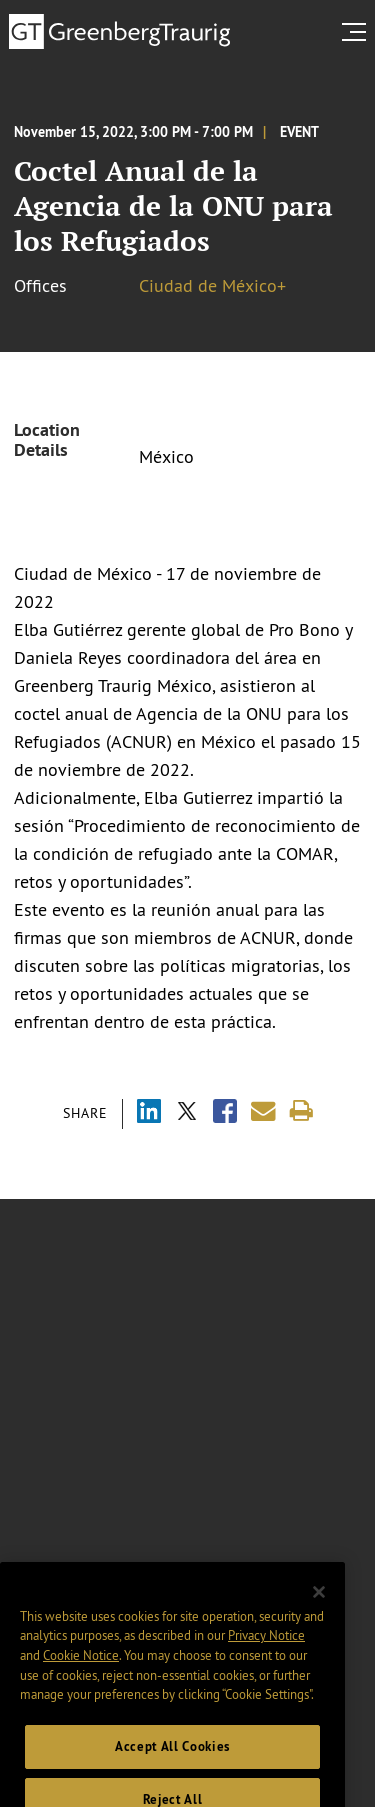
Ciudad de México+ (212, 286)
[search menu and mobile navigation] (358, 32)
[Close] (319, 1611)
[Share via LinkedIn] (149, 1113)
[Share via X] (187, 1113)
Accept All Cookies (172, 1765)
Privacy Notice (266, 1654)
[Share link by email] (263, 1111)
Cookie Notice (81, 1673)
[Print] (301, 1111)
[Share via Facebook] (225, 1113)
